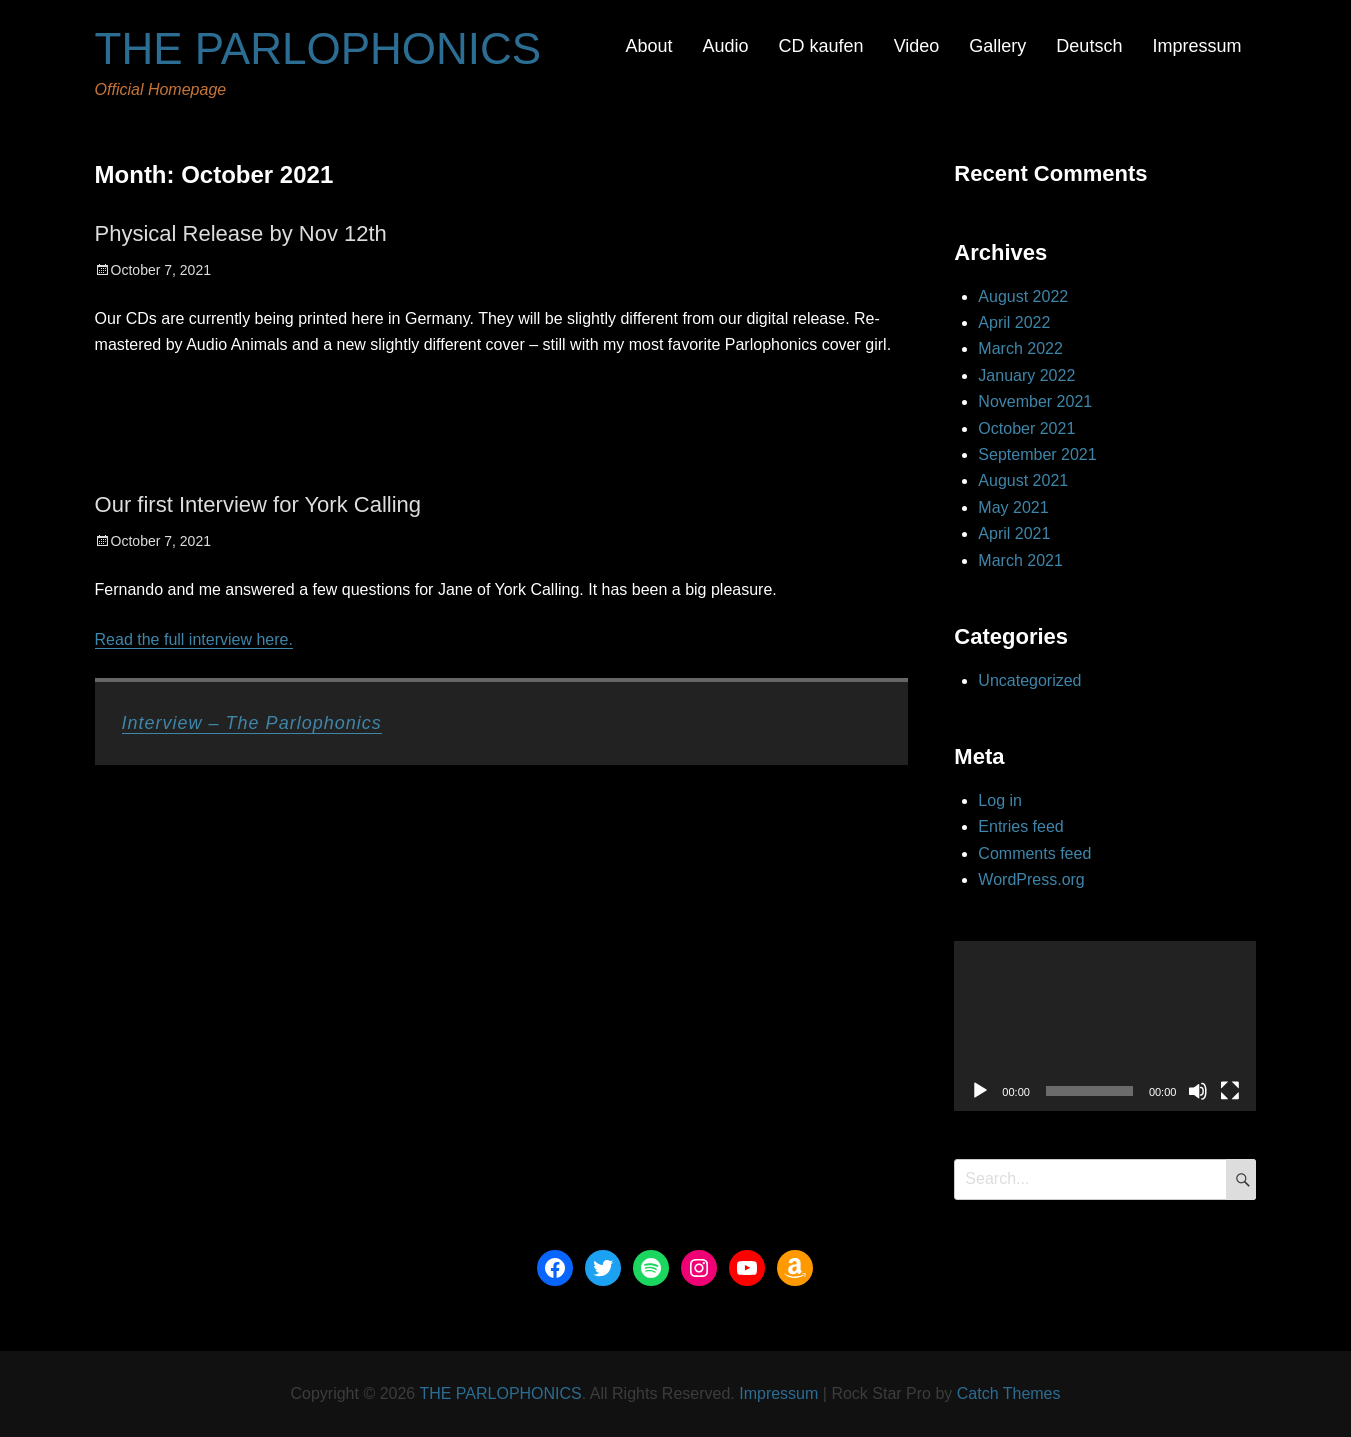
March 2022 (1020, 348)
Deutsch (1089, 46)
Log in (1000, 800)
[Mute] (1198, 1091)
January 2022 (1026, 375)
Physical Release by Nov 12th (241, 233)
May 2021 (1013, 507)
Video (917, 46)
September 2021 (1037, 454)
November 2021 (1035, 401)
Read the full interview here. (194, 639)
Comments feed (1034, 853)
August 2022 (1023, 296)
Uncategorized (1029, 680)
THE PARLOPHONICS (318, 48)
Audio (726, 46)
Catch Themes (1009, 1393)
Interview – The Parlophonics (252, 723)
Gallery (997, 46)
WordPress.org (1031, 879)
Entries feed (1020, 826)
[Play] (980, 1091)
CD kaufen (821, 46)
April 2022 (1014, 322)
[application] (1105, 1026)
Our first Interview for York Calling (258, 504)
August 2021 (1023, 480)
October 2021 (1026, 428)
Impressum (1196, 46)
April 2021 (1014, 533)
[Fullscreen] (1230, 1091)
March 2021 (1020, 560)
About (648, 46)
